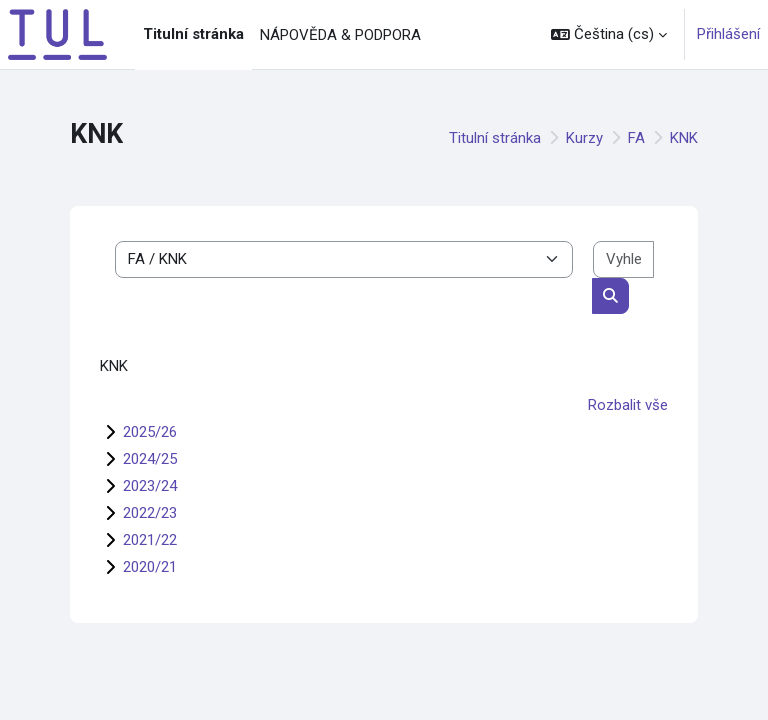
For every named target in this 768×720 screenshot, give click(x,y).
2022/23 (150, 513)
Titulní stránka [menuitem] (193, 34)
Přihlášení (728, 34)
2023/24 (150, 486)
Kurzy (584, 138)
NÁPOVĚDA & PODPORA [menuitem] (340, 35)
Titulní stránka (495, 138)
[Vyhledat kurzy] (623, 259)
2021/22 (150, 540)
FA (636, 138)
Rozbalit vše (628, 405)
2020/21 (150, 567)
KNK (684, 138)
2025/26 (150, 432)
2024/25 (150, 459)
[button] (609, 34)
